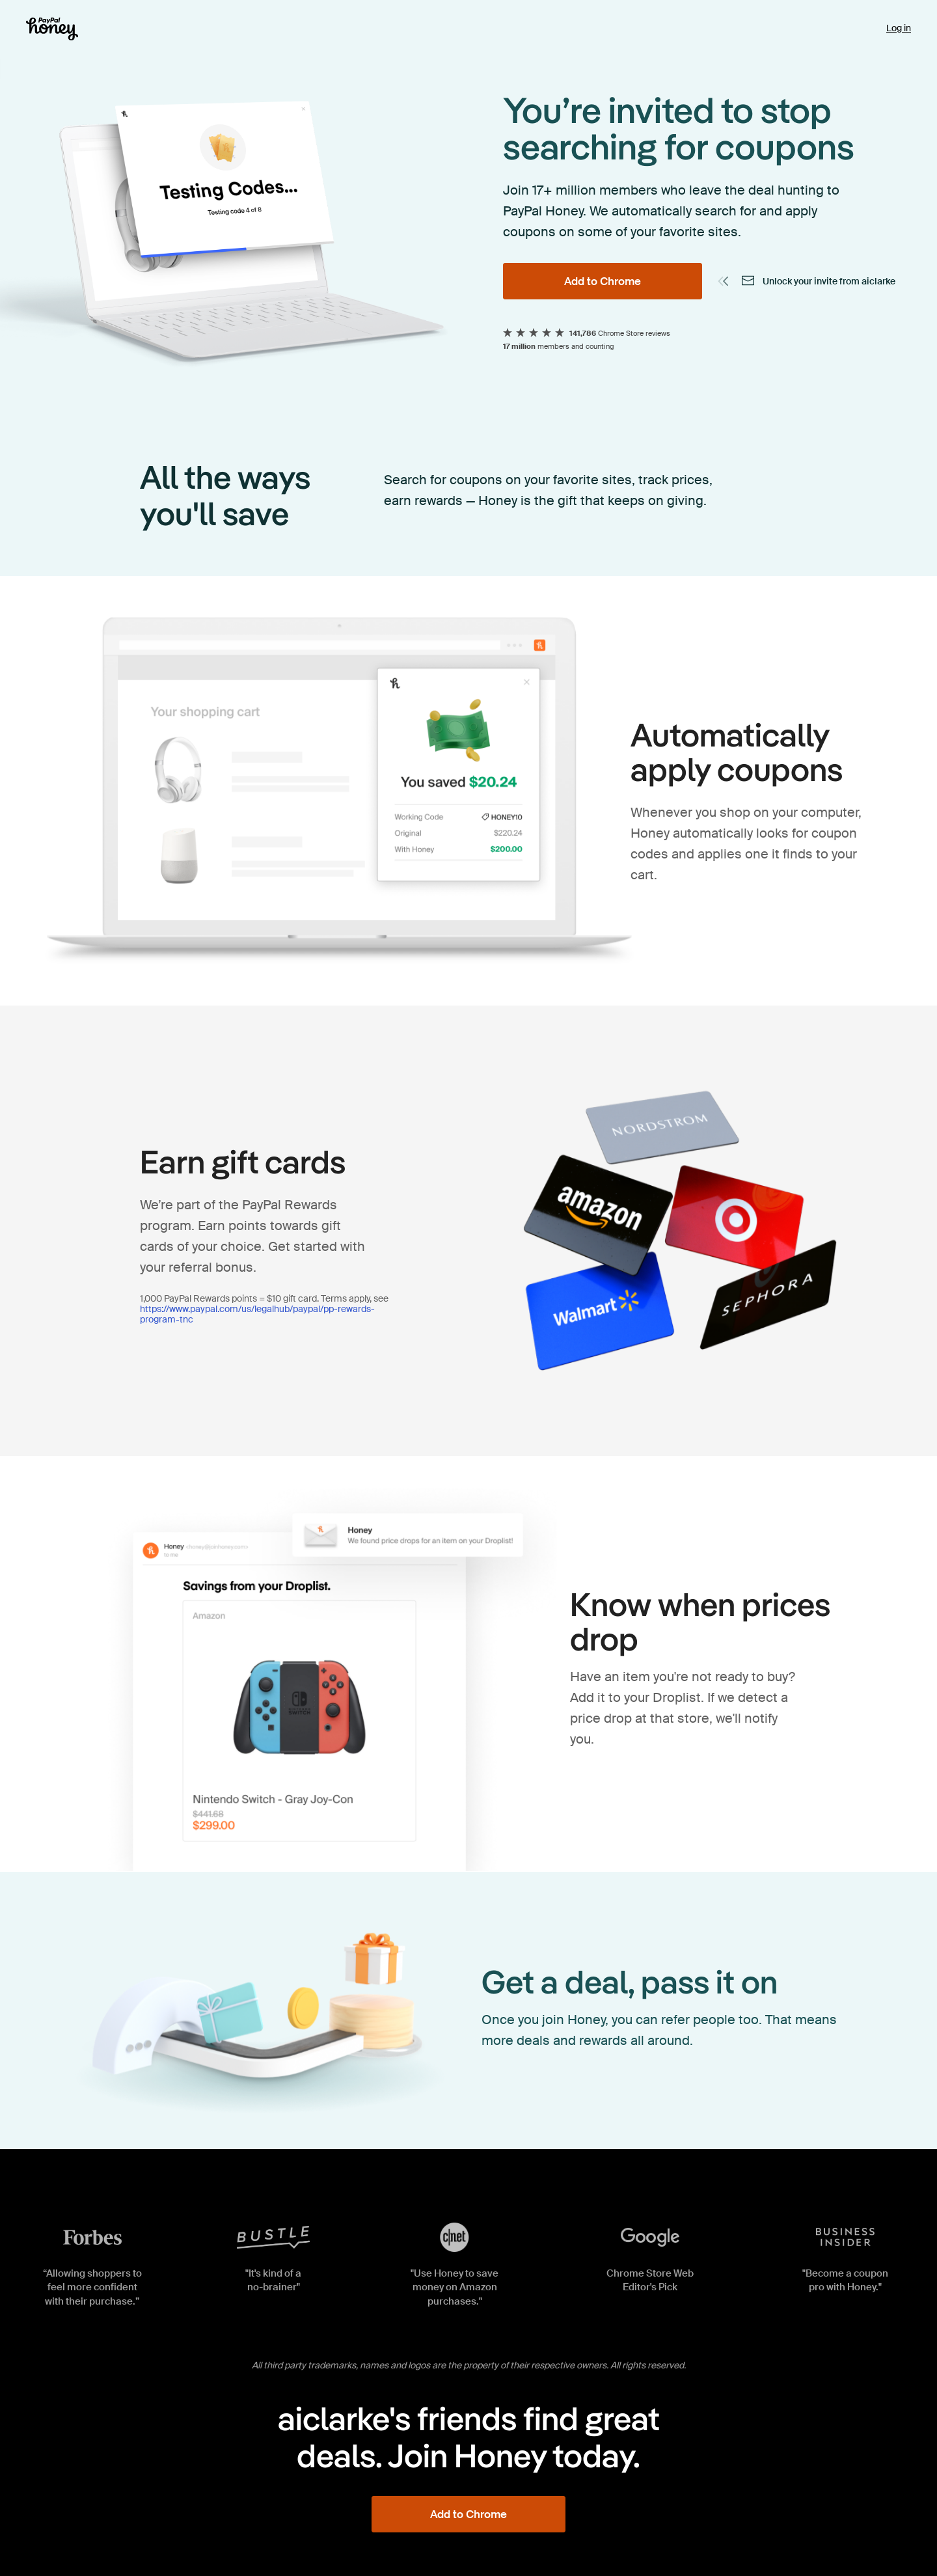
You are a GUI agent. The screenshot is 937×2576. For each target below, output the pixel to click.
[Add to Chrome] (602, 281)
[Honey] (52, 29)
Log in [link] (898, 28)
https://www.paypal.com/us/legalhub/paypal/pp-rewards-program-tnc (257, 1314)
